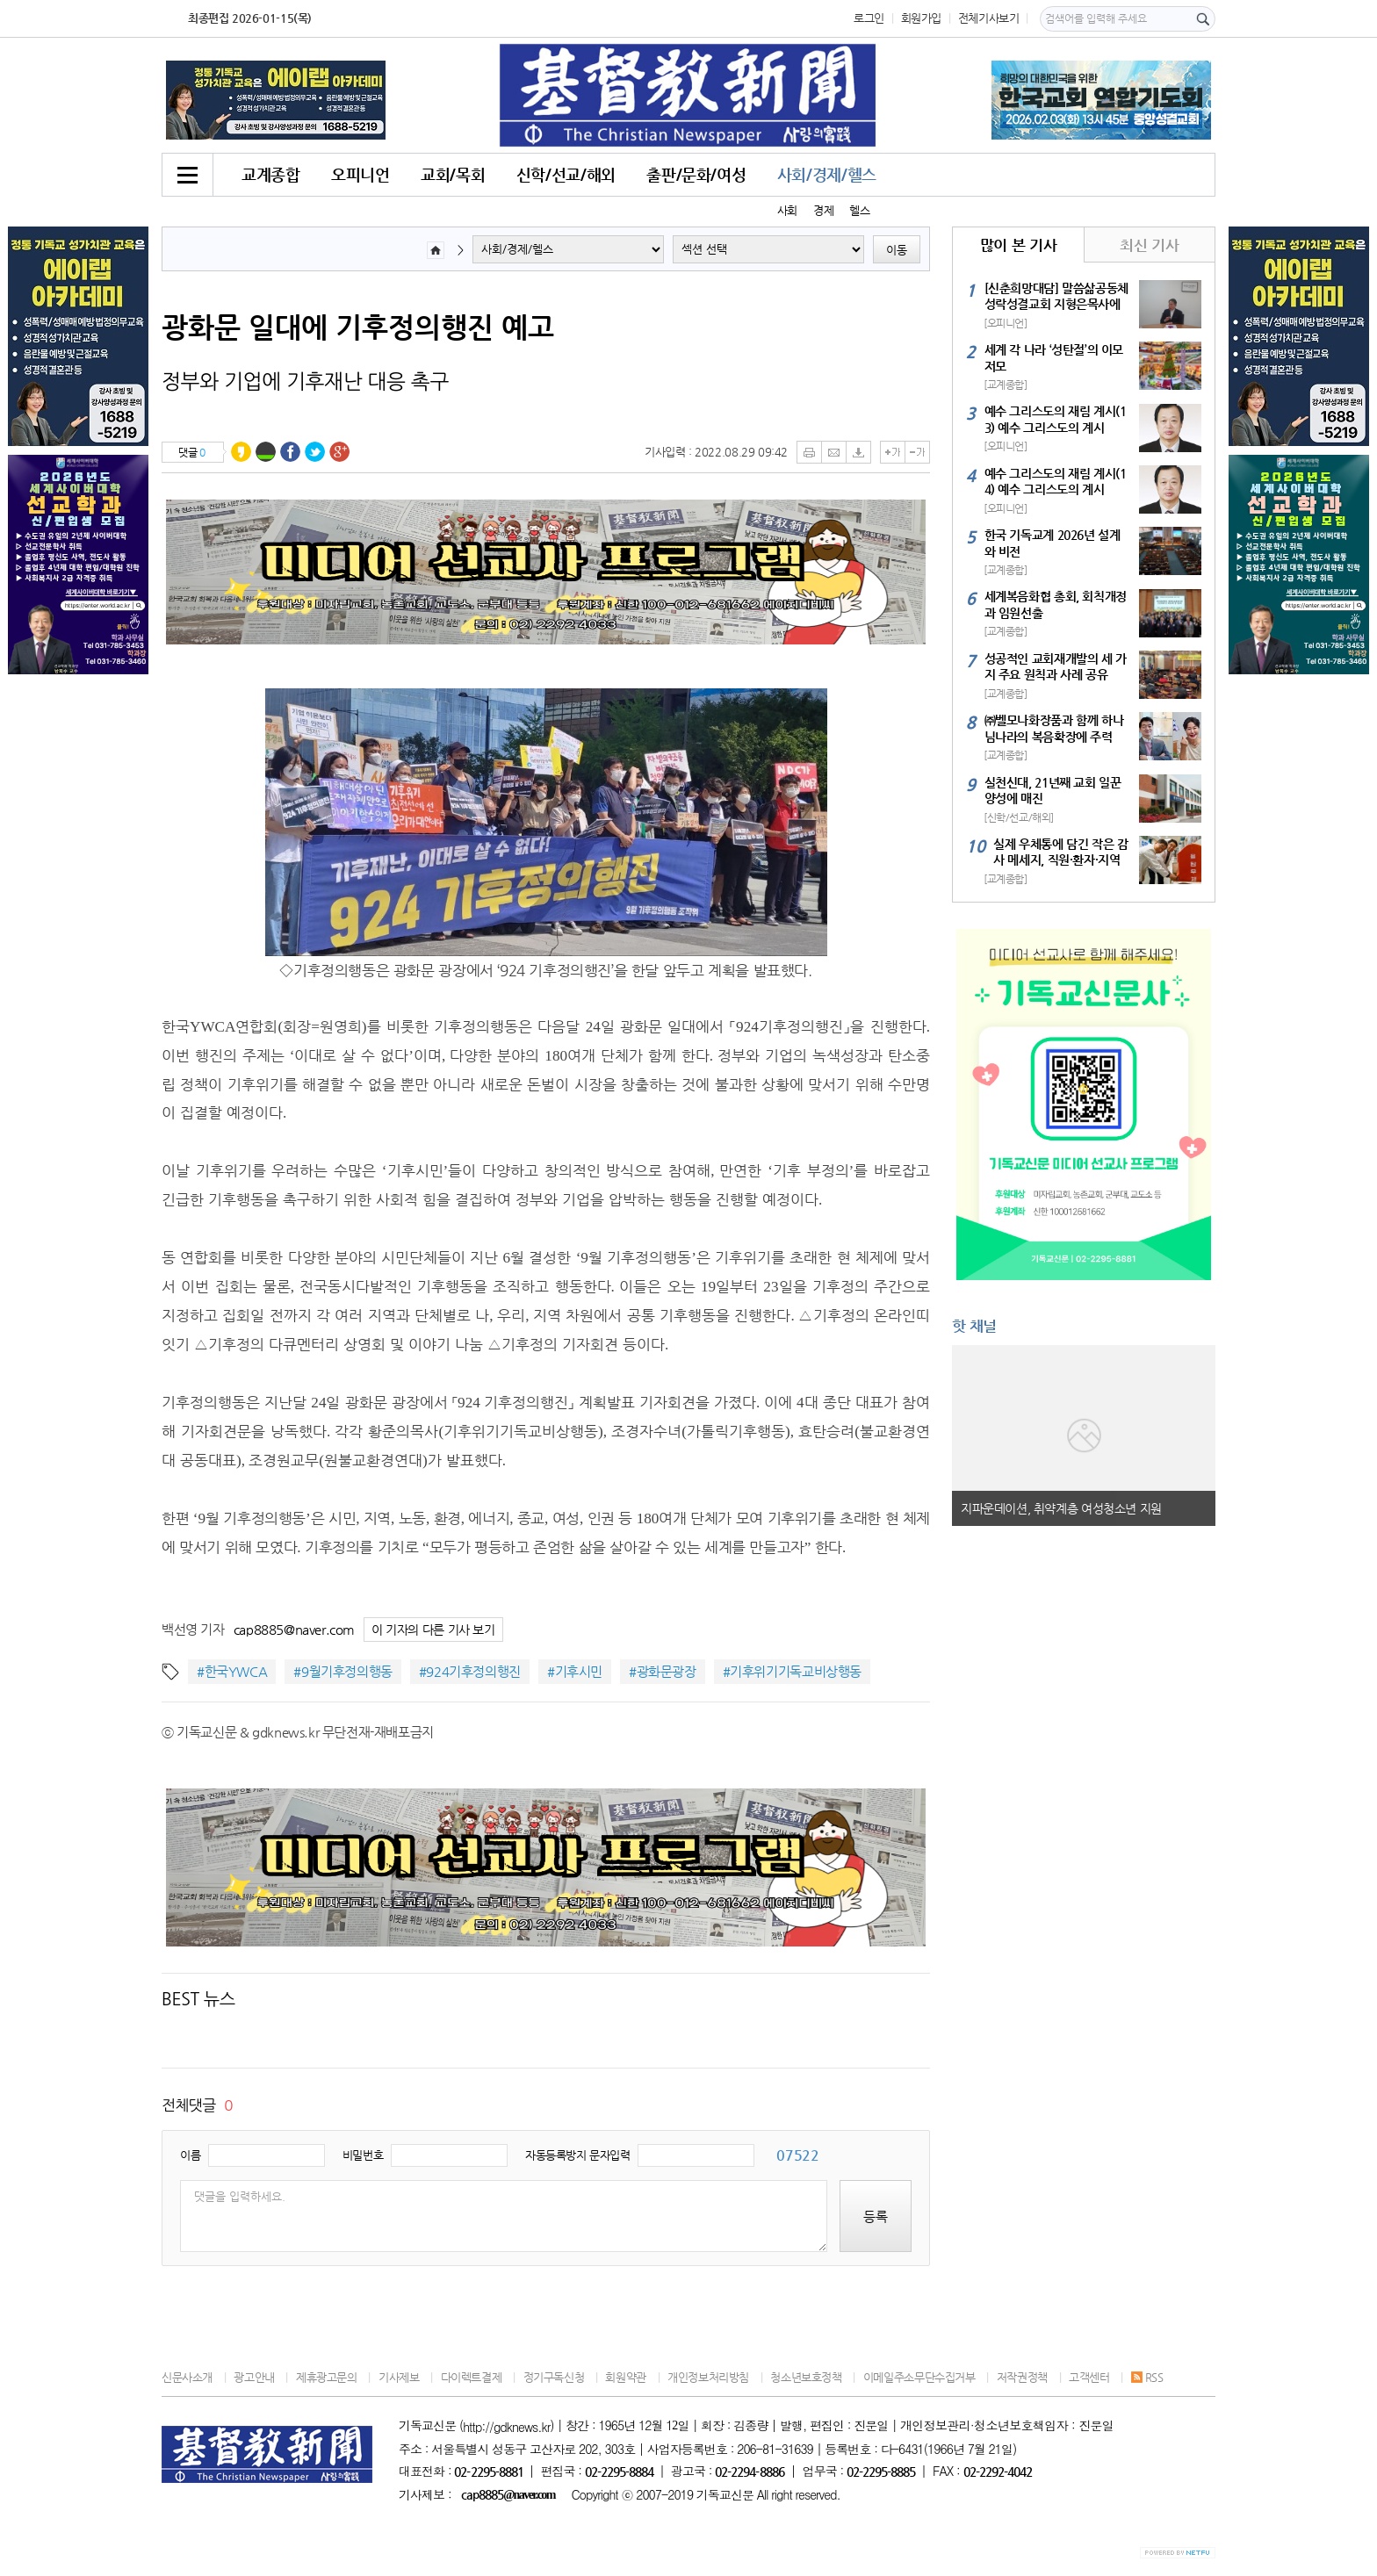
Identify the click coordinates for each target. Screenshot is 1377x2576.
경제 (823, 210)
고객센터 (1089, 2377)
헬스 (859, 210)
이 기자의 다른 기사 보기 (433, 1630)
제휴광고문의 (326, 2377)
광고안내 (254, 2377)
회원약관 (625, 2377)
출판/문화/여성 (696, 174)
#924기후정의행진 (470, 1671)
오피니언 (360, 174)
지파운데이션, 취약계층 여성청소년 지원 (1061, 1508)
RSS (1147, 2377)
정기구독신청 (554, 2377)
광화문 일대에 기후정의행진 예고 (358, 326)
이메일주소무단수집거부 (919, 2377)
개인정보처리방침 (708, 2377)
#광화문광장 (662, 1671)
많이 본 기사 (1018, 245)
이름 (190, 2155)
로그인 (869, 18)
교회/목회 (453, 174)
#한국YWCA (232, 1671)
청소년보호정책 (805, 2377)
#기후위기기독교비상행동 (792, 1671)
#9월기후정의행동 (343, 1671)
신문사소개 (187, 2377)
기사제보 (398, 2377)
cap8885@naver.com (294, 1629)
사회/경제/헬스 (826, 174)
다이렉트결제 (471, 2377)
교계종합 (270, 174)
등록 (875, 2216)
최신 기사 (1149, 245)
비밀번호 (362, 2155)
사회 (787, 210)
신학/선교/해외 (566, 174)
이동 (896, 249)
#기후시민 (574, 1671)
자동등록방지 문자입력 (578, 2155)
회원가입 (921, 18)
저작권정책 (1022, 2377)
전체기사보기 (989, 18)
